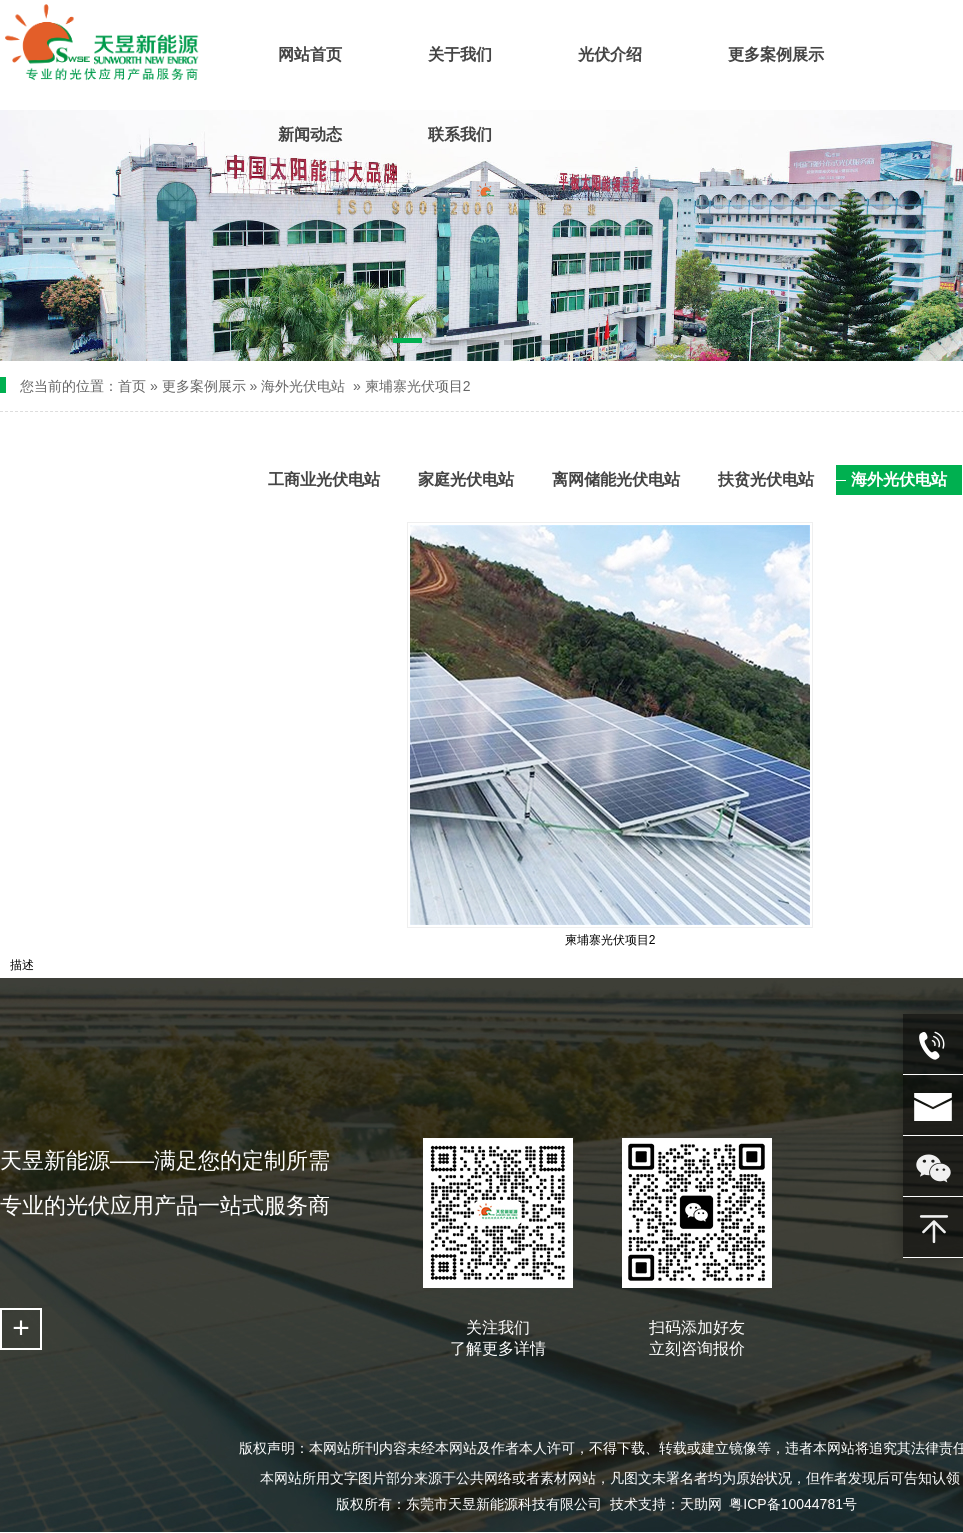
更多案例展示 (204, 386)
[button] (407, 344)
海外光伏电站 (303, 386)
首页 (132, 386)
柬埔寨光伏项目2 (418, 386)
